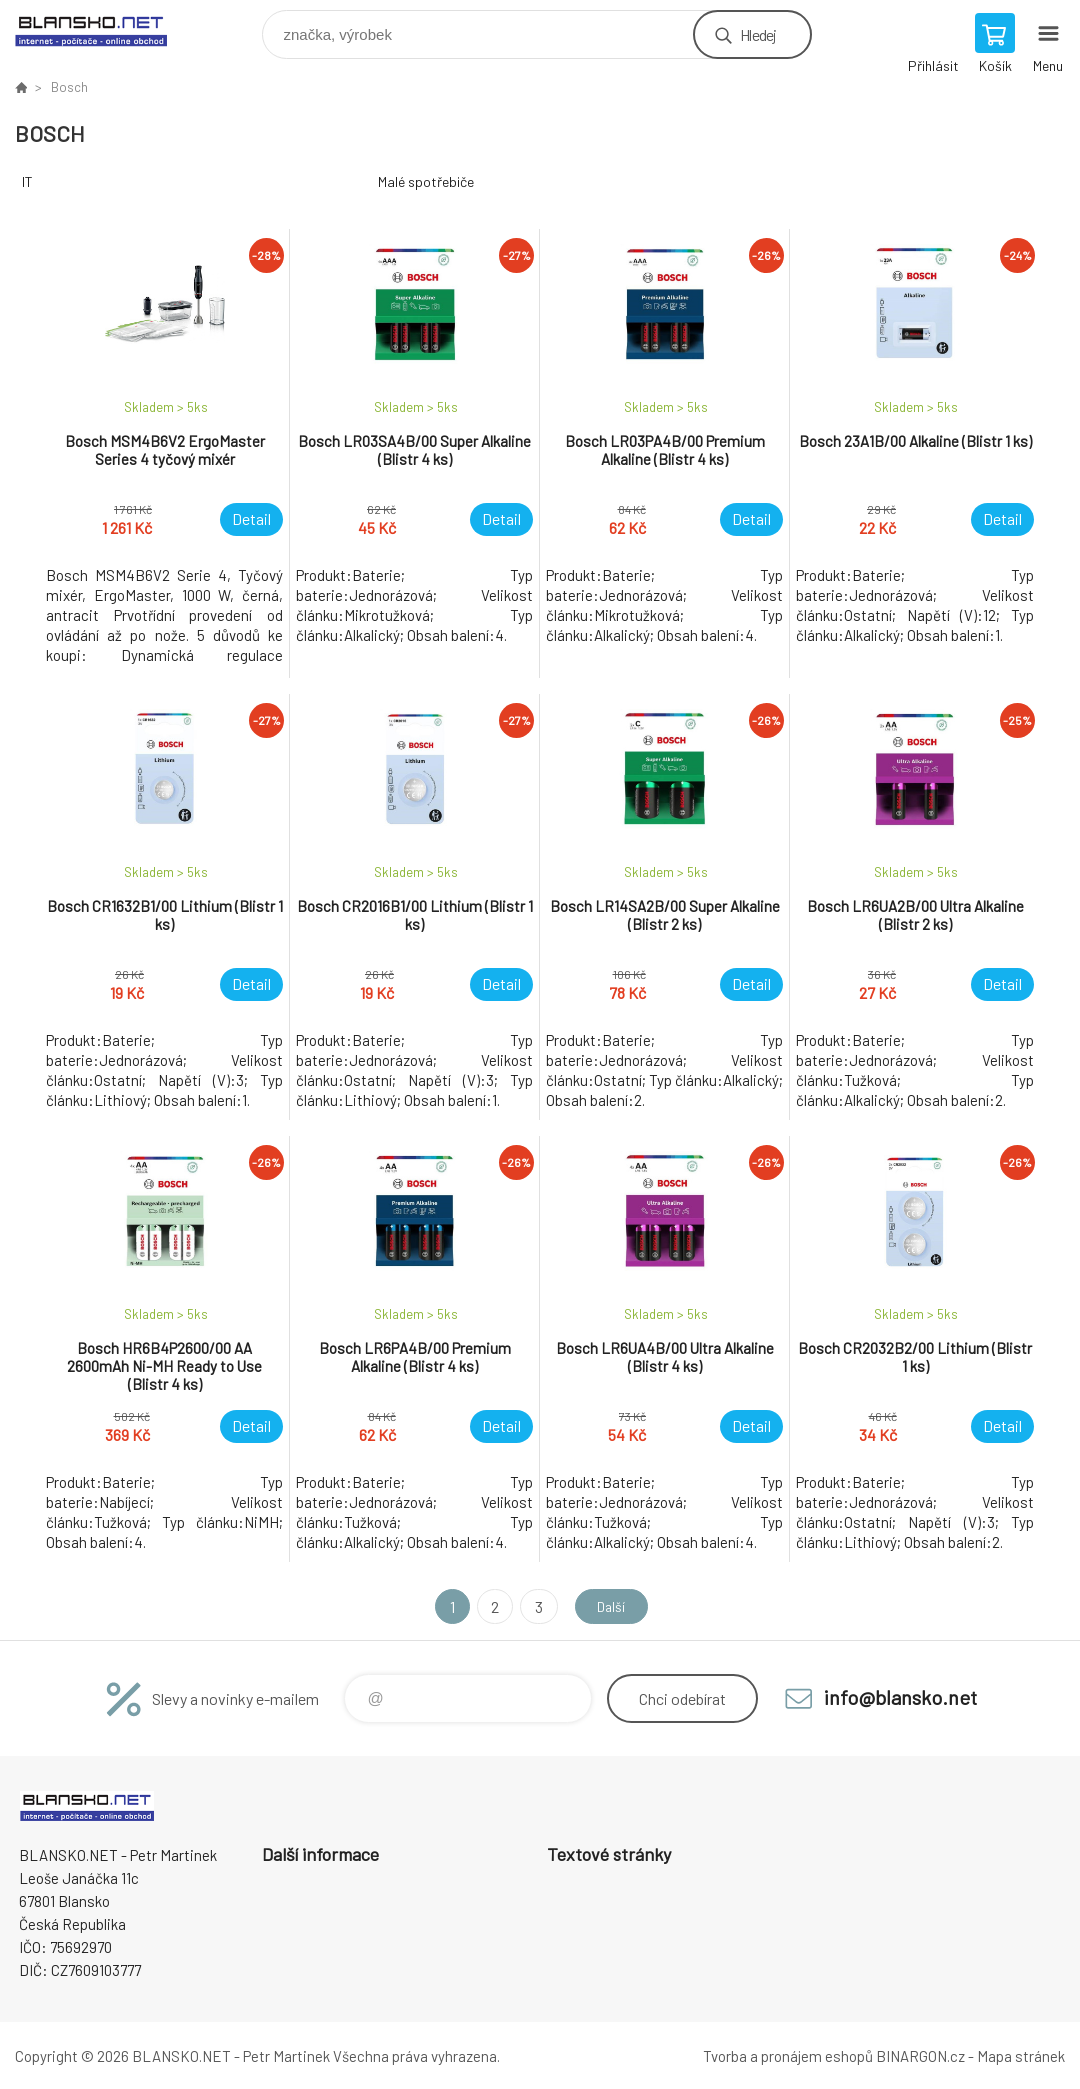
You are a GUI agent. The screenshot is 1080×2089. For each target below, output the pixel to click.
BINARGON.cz (920, 2056)
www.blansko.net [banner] (103, 29)
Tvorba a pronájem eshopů (788, 2056)
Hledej (758, 34)
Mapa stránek (1021, 2056)
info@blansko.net (900, 1697)
